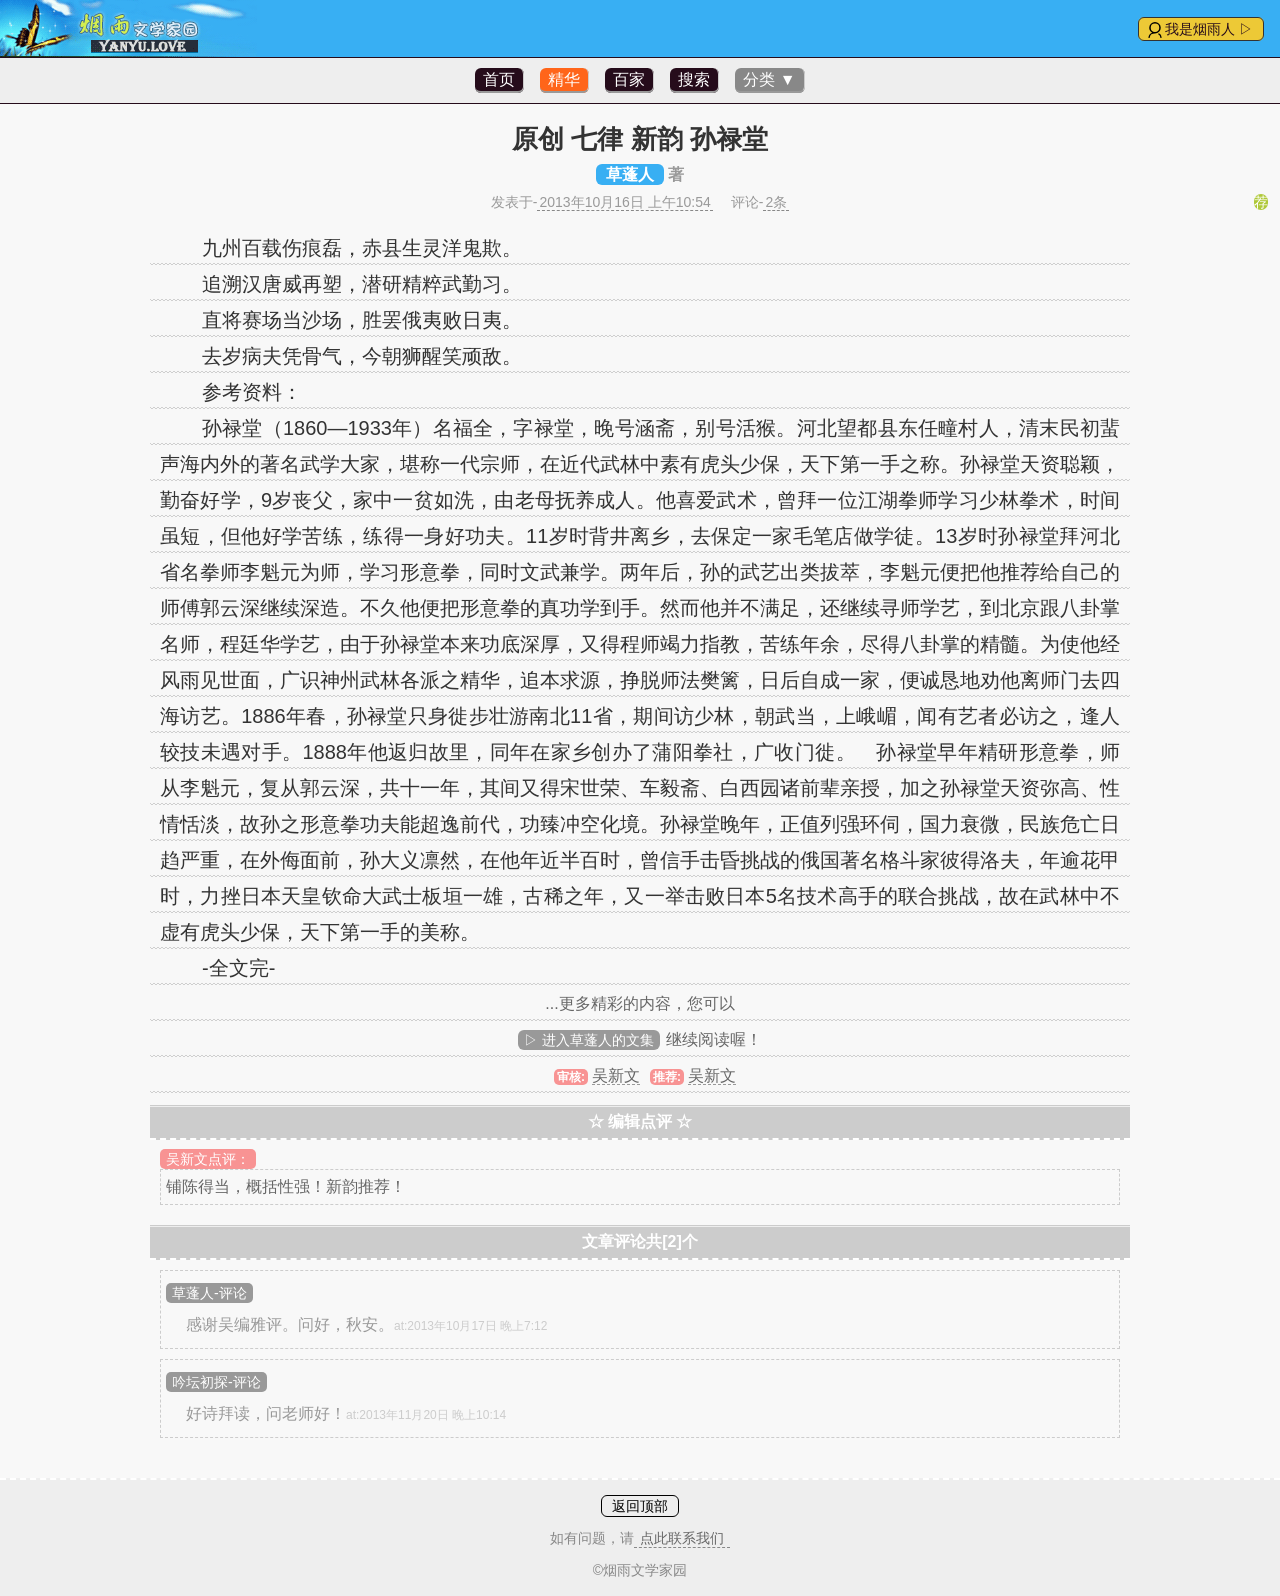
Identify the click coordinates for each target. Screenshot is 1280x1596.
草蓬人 (630, 174)
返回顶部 (640, 1506)
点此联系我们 (682, 1538)
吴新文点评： (208, 1159)
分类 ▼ (769, 79)
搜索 (694, 79)
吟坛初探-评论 (216, 1382)
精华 (564, 79)
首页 (499, 79)
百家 (629, 79)
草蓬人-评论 (209, 1293)
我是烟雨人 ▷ (1209, 29)
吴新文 (616, 1075)
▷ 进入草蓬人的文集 (589, 1040)
